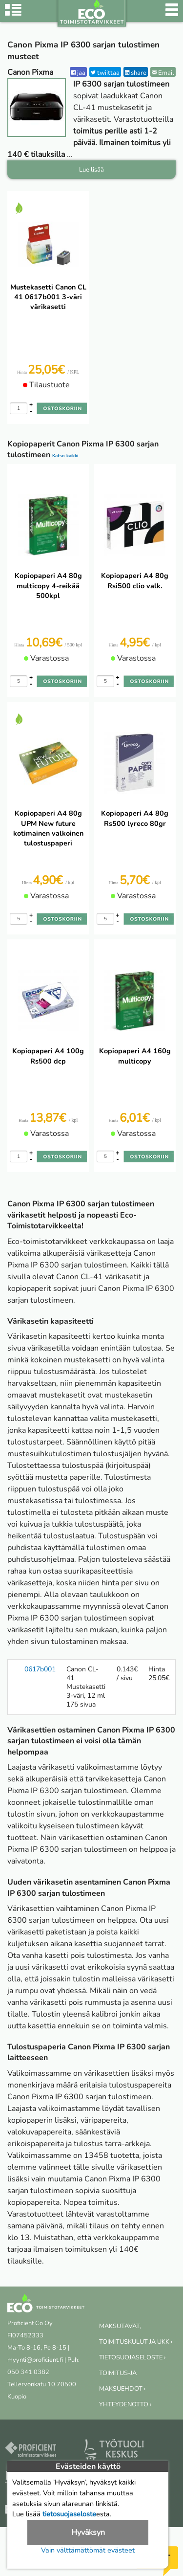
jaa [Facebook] (78, 72)
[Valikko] (172, 14)
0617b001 (40, 1669)
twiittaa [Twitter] (105, 72)
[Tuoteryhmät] (13, 14)
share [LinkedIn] (135, 72)
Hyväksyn (88, 2532)
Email (163, 72)
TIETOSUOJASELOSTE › (132, 2357)
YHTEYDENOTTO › (125, 2404)
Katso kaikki (65, 455)
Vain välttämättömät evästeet (88, 2550)
